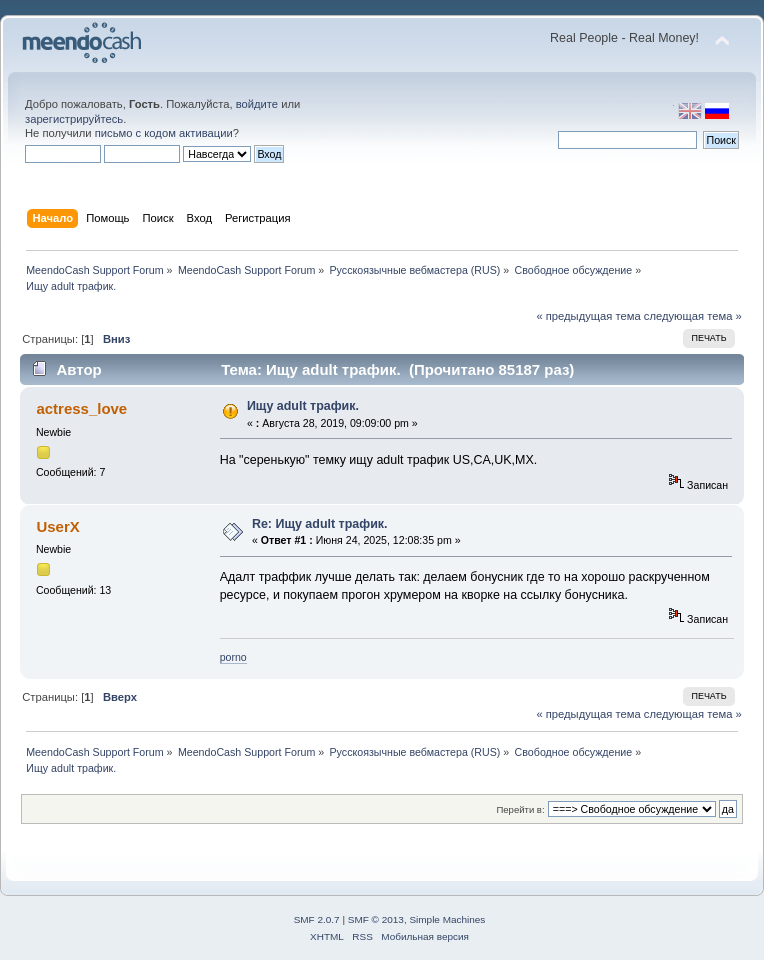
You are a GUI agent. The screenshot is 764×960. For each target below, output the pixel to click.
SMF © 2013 (376, 919)
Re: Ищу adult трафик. (320, 524)
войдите (257, 104)
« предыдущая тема (588, 316)
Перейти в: (520, 809)
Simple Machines (447, 919)
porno (233, 657)
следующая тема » (693, 316)
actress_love (81, 408)
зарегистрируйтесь (74, 119)
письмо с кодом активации (164, 133)
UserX (57, 526)
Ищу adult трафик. (303, 406)
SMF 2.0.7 (317, 919)
